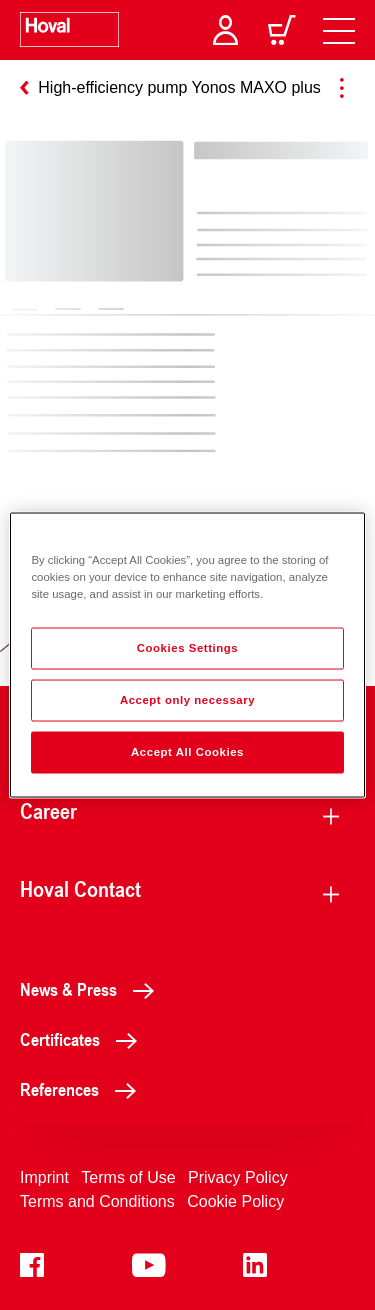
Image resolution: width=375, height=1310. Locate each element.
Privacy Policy (238, 1177)
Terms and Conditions (97, 1201)
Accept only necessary (187, 700)
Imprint (44, 1177)
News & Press (92, 989)
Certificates (84, 1039)
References (83, 1089)
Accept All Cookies (187, 752)
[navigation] (339, 30)
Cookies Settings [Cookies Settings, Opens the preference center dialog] (187, 648)
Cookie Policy (235, 1201)
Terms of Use (128, 1177)
